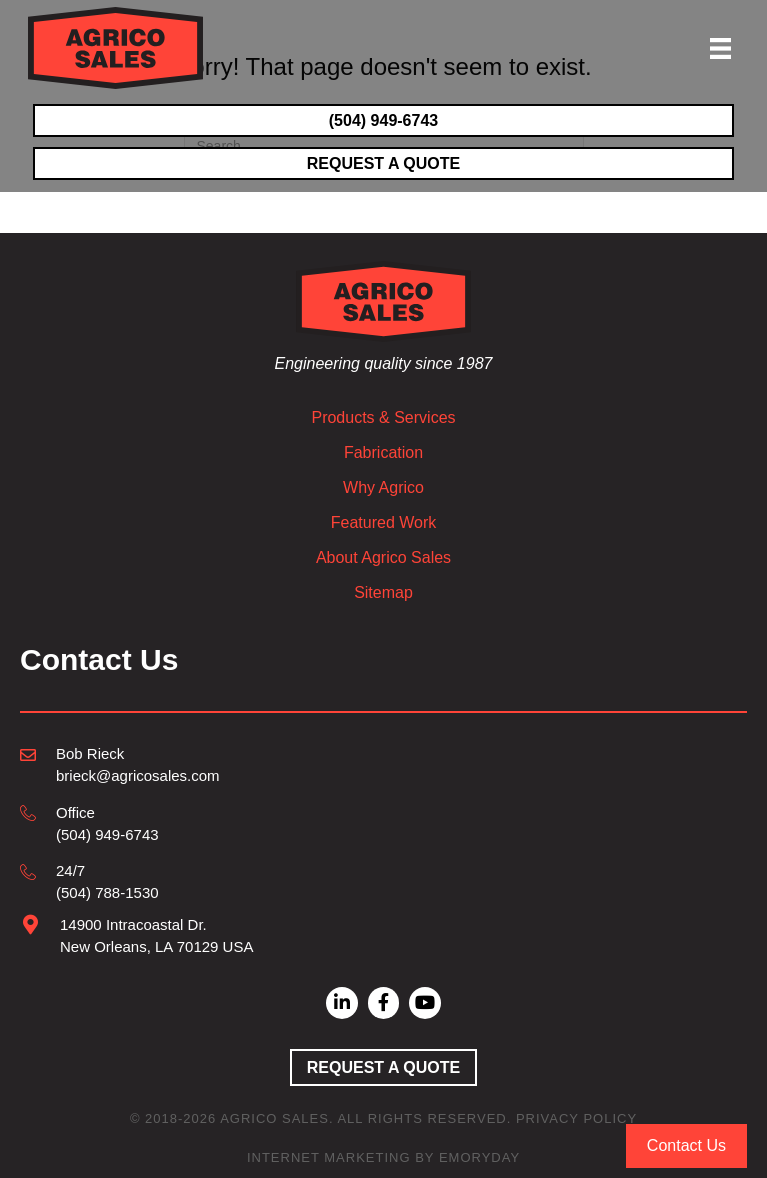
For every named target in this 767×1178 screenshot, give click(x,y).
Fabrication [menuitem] (383, 453)
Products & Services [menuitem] (383, 418)
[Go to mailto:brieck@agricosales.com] (120, 765)
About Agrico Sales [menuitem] (383, 558)
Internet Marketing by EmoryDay (383, 1157)
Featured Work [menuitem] (384, 523)
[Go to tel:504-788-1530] (120, 882)
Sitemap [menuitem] (383, 593)
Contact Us (686, 1145)
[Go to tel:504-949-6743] (120, 824)
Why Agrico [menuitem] (383, 488)
